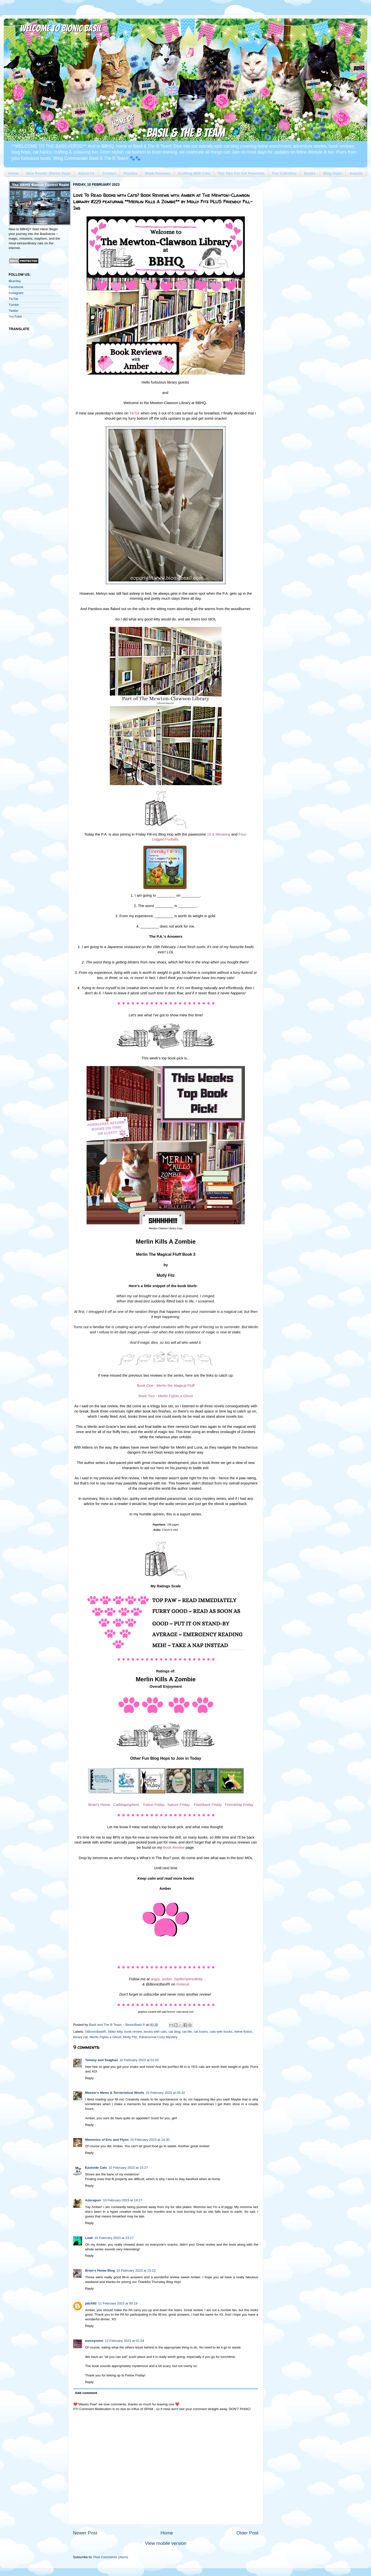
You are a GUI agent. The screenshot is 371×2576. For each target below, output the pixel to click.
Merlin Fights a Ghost (105, 2037)
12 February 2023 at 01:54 (124, 2341)
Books (310, 173)
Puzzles (130, 173)
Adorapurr (93, 2200)
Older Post (247, 2532)
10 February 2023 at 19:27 (122, 2200)
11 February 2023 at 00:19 (118, 2303)
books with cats (155, 2031)
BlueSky (15, 281)
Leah (89, 2238)
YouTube (15, 316)
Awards (356, 173)
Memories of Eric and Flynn (107, 2140)
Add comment (86, 2393)
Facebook (16, 287)
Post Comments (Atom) (110, 2557)
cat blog (174, 2031)
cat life (187, 2031)
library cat (80, 2037)
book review (133, 2031)
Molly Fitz (130, 2037)
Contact (109, 173)
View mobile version (165, 2543)
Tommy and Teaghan (101, 2060)
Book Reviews (157, 173)
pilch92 (91, 2303)
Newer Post (85, 2532)
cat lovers (201, 2031)
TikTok (13, 299)
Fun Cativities (284, 173)
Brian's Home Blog (100, 2270)
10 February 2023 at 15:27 (128, 2167)
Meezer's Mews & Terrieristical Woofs (114, 2093)
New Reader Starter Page (48, 173)
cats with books (221, 2031)
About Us (86, 173)
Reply (89, 2078)
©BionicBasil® (95, 2031)
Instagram (16, 293)
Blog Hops (332, 173)
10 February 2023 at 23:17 (114, 2238)
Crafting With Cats (194, 173)
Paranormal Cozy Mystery (158, 2037)
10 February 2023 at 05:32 (165, 2093)
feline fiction (243, 2031)
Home (13, 173)
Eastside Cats (96, 2167)
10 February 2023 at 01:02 (139, 2060)
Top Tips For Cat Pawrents (241, 173)
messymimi (94, 2341)
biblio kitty (115, 2031)
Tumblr (14, 305)
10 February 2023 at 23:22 (136, 2270)
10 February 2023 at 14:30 (149, 2140)
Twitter (14, 311)
